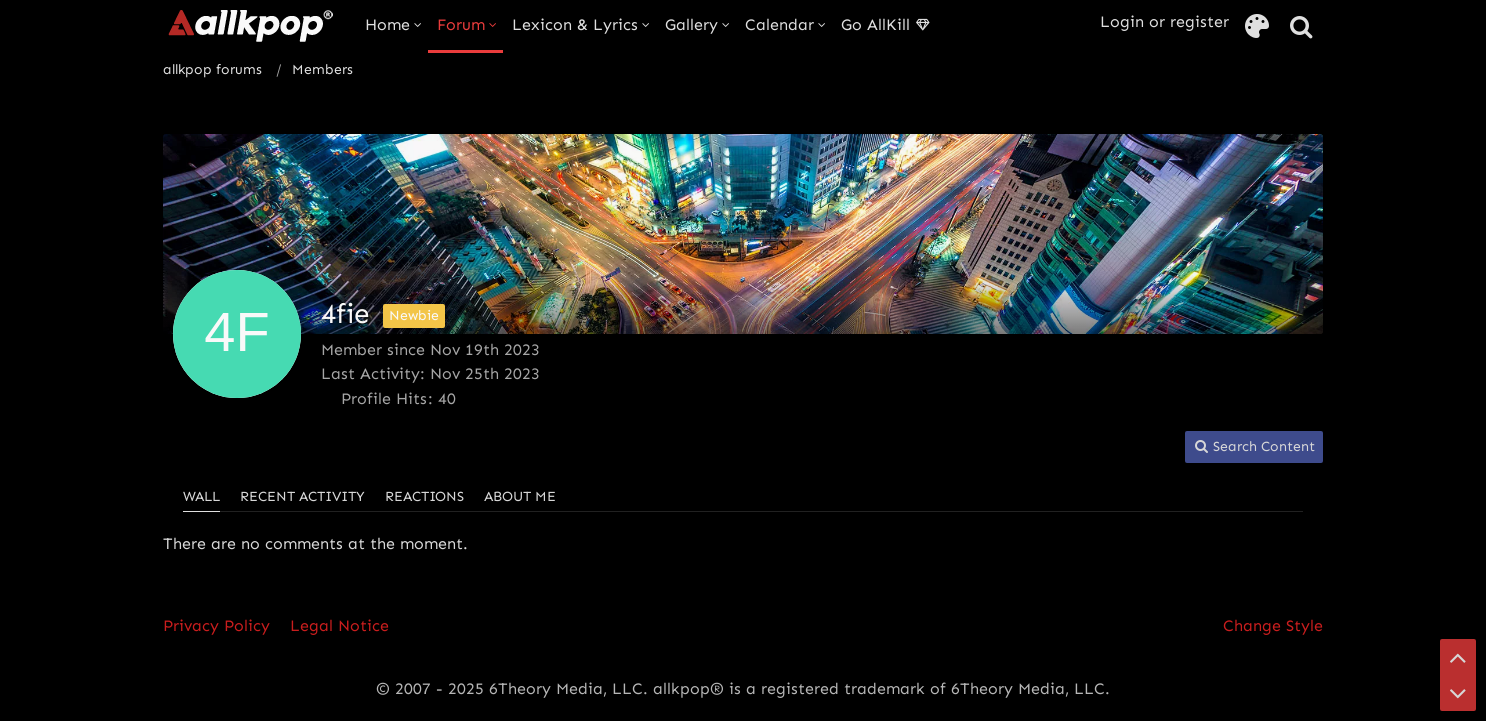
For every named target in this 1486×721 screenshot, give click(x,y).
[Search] (1301, 27)
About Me (520, 496)
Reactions (424, 496)
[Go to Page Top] (1458, 657)
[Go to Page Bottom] (1458, 693)
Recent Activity (302, 496)
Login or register (1164, 21)
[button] (1254, 447)
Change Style (1273, 625)
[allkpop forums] (249, 25)
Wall (201, 496)
